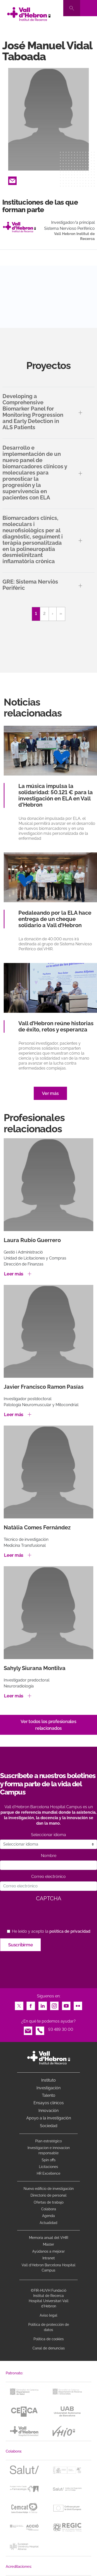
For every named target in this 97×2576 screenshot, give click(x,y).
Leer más (13, 1273)
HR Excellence (48, 2173)
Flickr (78, 2004)
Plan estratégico (48, 2141)
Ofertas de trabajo (49, 2202)
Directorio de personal (48, 2195)
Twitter (19, 2004)
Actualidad (48, 2223)
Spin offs (49, 2160)
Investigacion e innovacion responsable (49, 2150)
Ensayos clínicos (48, 2102)
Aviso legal (48, 2315)
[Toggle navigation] (88, 8)
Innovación (48, 2110)
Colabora (48, 2209)
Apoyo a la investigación (48, 2118)
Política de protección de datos (48, 2327)
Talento (48, 2095)
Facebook (31, 2004)
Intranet (48, 2258)
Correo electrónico (48, 1876)
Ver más (50, 1093)
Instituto (48, 2080)
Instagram (54, 2004)
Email (12, 179)
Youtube (66, 2004)
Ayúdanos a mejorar (48, 2251)
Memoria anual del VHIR (48, 2238)
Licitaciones (48, 2167)
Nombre (48, 1855)
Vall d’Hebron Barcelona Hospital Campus (48, 2267)
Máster (48, 2244)
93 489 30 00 (60, 2029)
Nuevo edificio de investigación (49, 2189)
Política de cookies (48, 2339)
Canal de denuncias (48, 2348)
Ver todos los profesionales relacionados (48, 1725)
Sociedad (48, 2125)
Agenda (48, 2216)
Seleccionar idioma (48, 1834)
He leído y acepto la (51, 1931)
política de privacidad (69, 1931)
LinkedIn (42, 2004)
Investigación (48, 2088)
